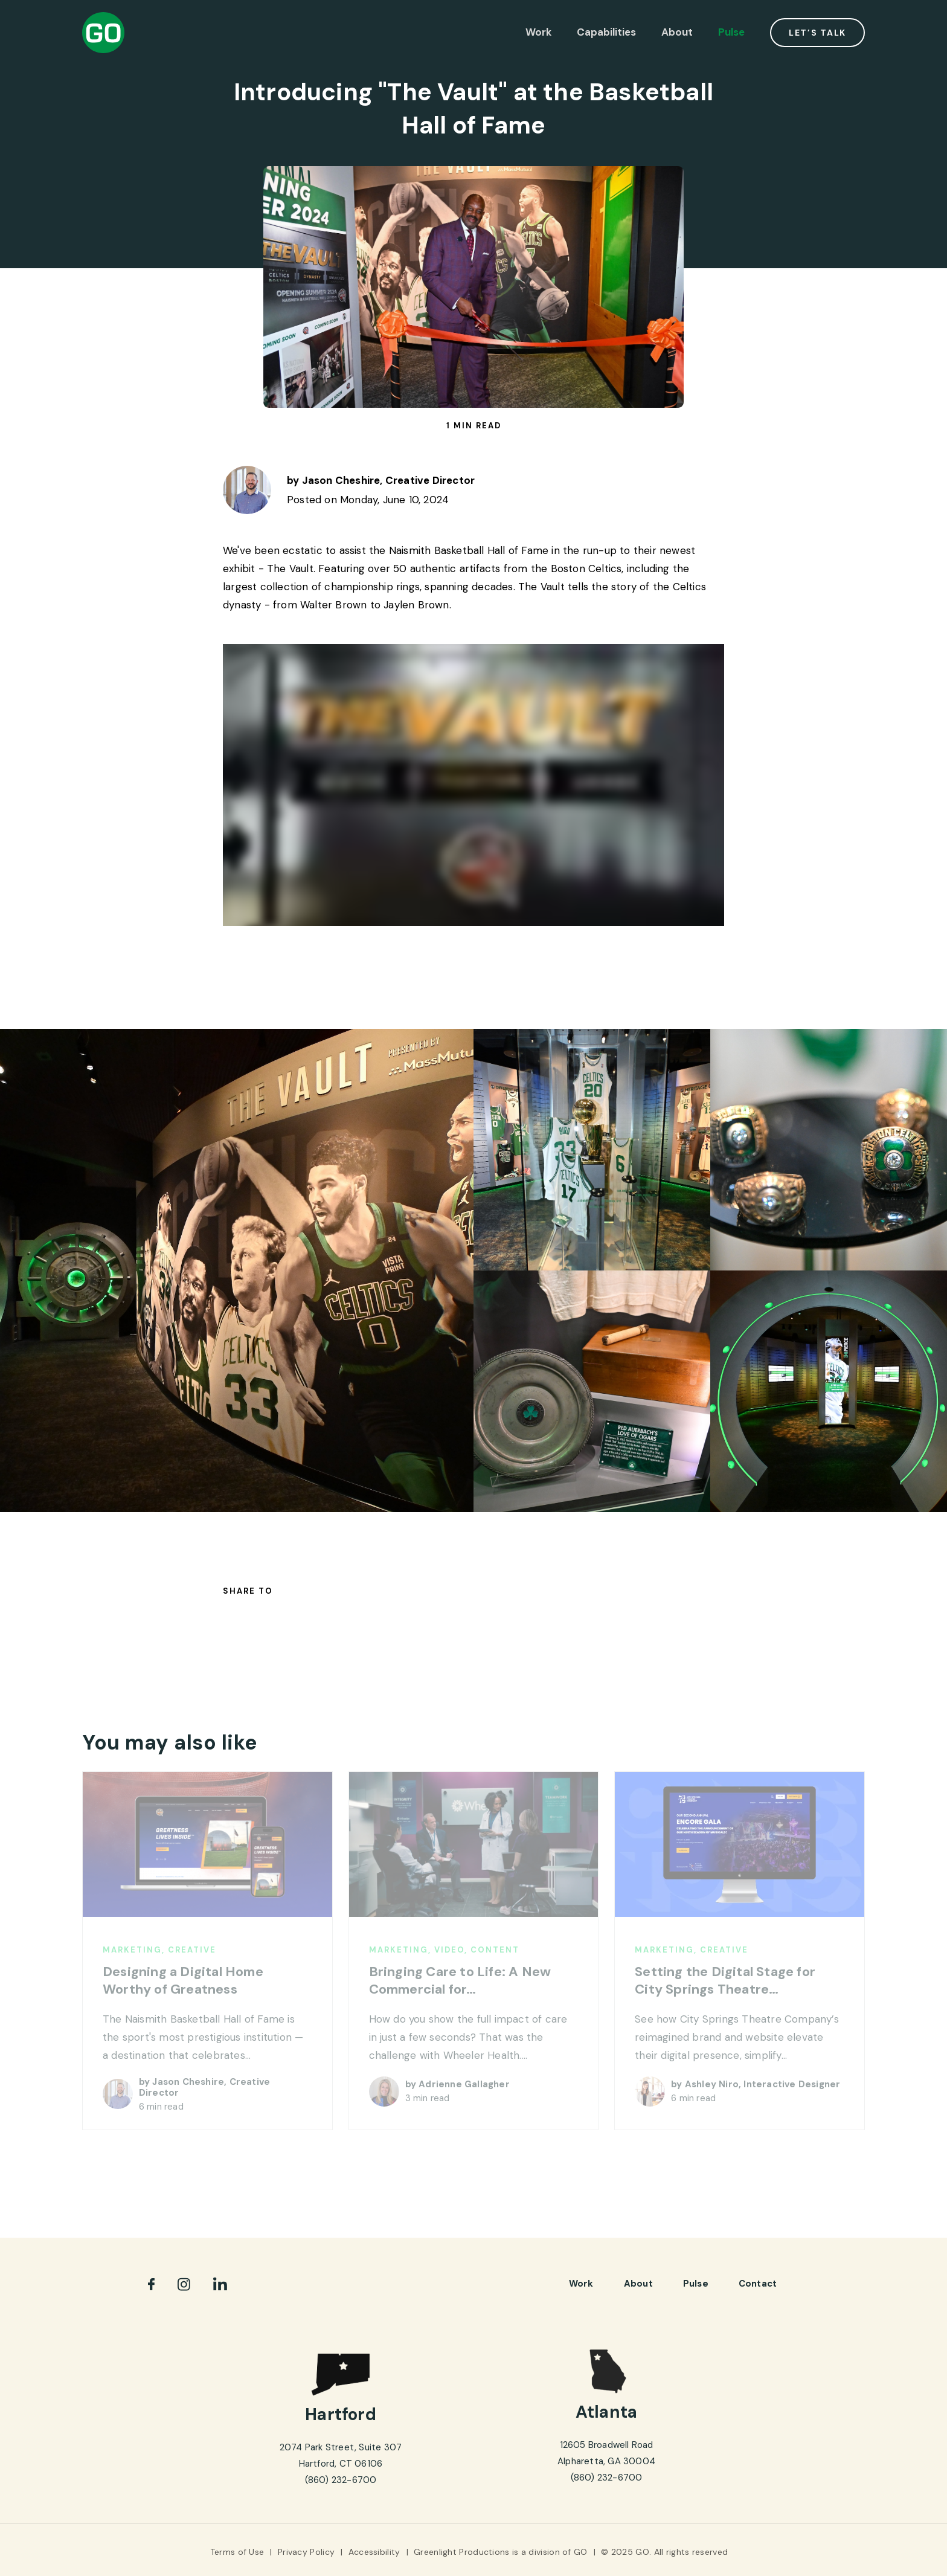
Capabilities (606, 32)
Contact (758, 2284)
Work (538, 32)
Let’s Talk (817, 32)
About (677, 32)
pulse (695, 2284)
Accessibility (374, 2551)
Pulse (731, 32)
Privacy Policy (306, 2551)
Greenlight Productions (462, 2551)
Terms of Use (237, 2551)
